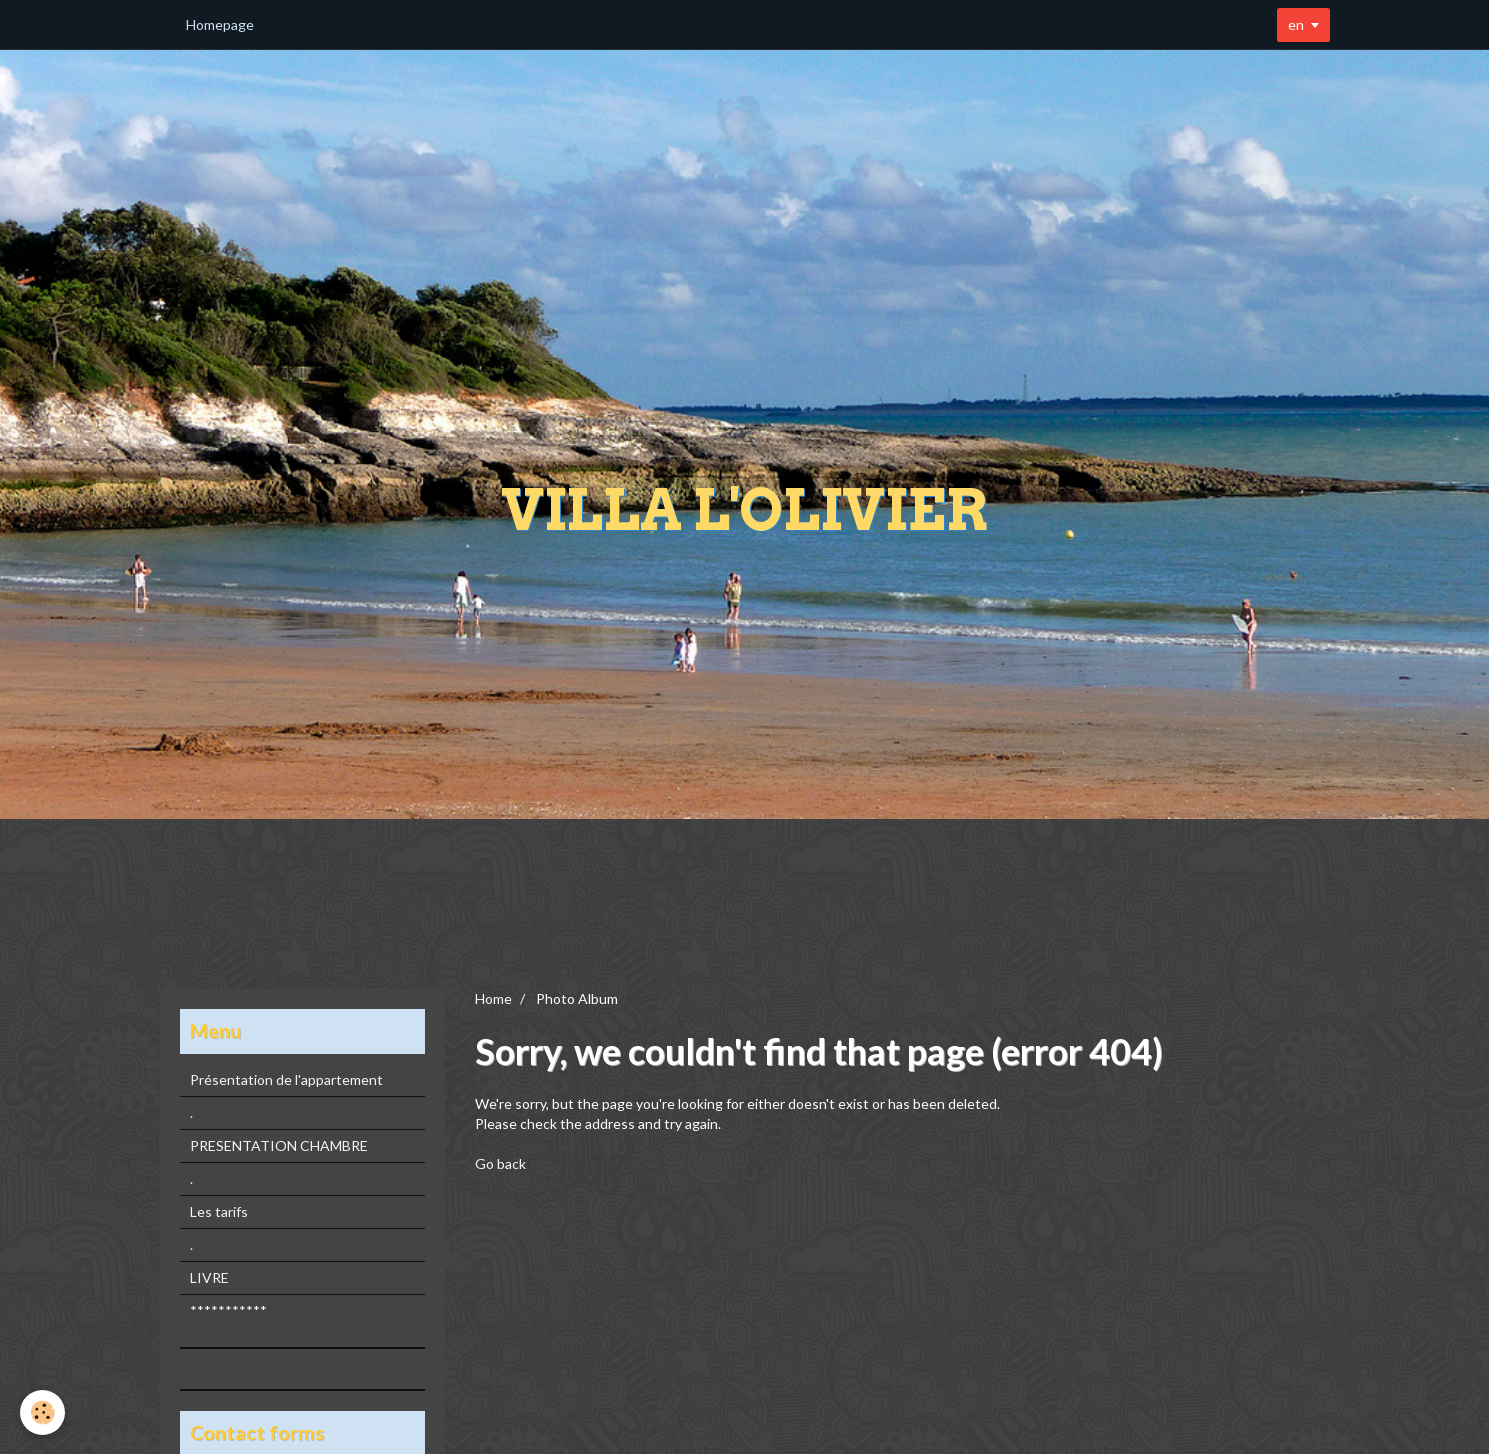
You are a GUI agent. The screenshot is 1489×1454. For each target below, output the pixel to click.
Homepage (220, 24)
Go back (500, 1163)
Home (493, 998)
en (1296, 24)
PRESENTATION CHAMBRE (279, 1145)
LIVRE (209, 1277)
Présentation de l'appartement (286, 1079)
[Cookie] (42, 1412)
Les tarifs (219, 1211)
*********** (228, 1310)
